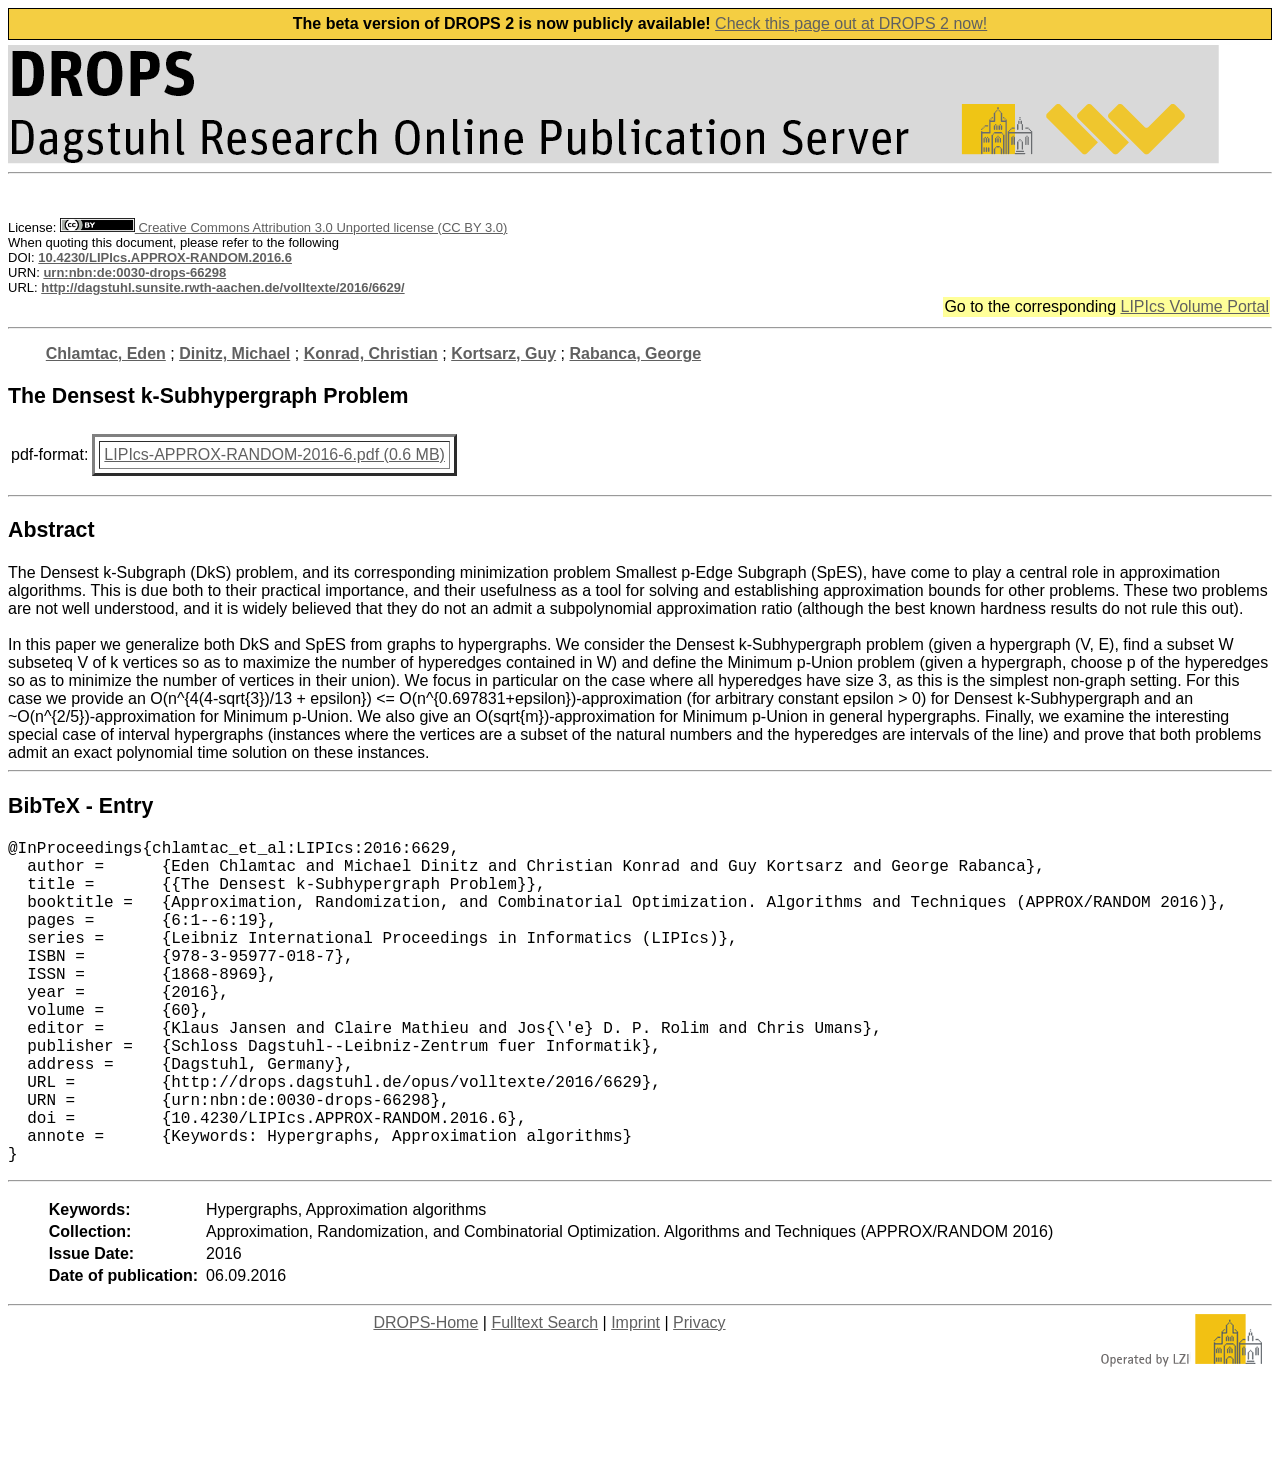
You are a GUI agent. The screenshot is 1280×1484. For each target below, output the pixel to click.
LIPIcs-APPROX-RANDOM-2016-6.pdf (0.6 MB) (274, 454)
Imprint (635, 1394)
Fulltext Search (544, 1394)
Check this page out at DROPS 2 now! (851, 23)
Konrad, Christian (371, 353)
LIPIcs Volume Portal (1194, 306)
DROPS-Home (425, 1394)
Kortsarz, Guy (503, 353)
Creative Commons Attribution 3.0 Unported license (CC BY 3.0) (283, 227)
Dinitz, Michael (234, 353)
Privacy (699, 1394)
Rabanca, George (635, 353)
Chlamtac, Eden (106, 353)
